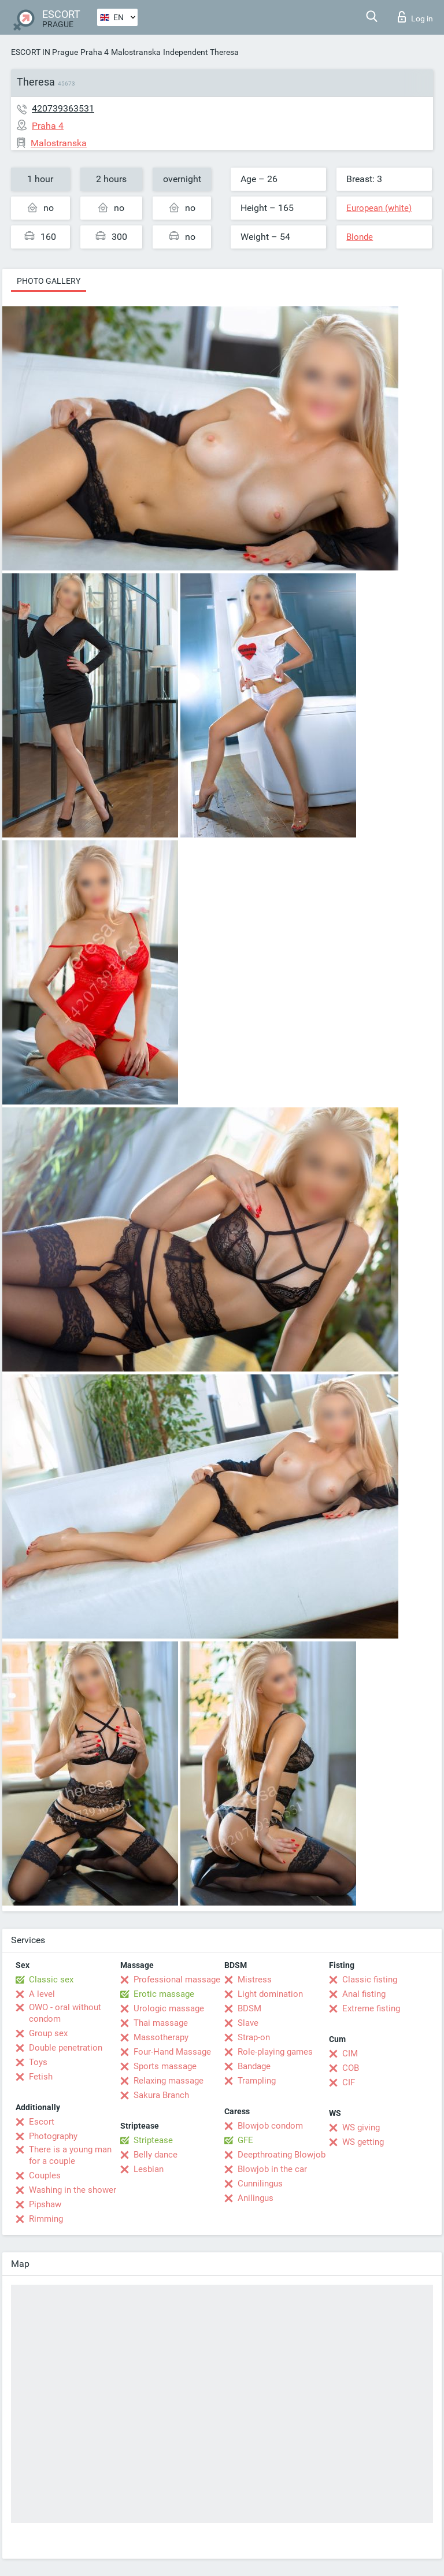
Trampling (257, 2080)
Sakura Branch (161, 2095)
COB (350, 2068)
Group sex (48, 2033)
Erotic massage (164, 1994)
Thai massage (161, 2023)
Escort (41, 2122)
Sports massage (165, 2066)
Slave (248, 2023)
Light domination (270, 1994)
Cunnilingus (260, 2183)
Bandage (254, 2066)
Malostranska (136, 52)
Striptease (153, 2140)
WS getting (363, 2142)
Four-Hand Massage (172, 2052)
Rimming (46, 2219)
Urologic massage (169, 2008)
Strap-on (254, 2037)
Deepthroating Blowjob (281, 2154)
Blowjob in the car (272, 2169)
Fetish (41, 2076)
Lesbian (149, 2169)
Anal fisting (364, 1994)
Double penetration (65, 2048)
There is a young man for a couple (70, 2155)
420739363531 (63, 108)
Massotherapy (161, 2037)
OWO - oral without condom (65, 2013)
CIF (348, 2082)
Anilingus (255, 2198)
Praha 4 (94, 52)
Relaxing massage (169, 2080)
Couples (45, 2175)
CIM (350, 2053)
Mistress (255, 1979)
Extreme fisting (371, 2008)
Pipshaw (45, 2204)
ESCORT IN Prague (44, 52)
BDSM (249, 2008)
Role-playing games (275, 2052)
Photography (53, 2136)
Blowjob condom (270, 2126)
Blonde (359, 237)
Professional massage (177, 1979)
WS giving (361, 2127)
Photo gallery (48, 281)
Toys (38, 2062)
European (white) (379, 208)
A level (42, 1994)
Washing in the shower (72, 2190)
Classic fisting (369, 1979)
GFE (245, 2140)
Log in (415, 16)
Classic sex (51, 1979)
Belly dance (155, 2154)
